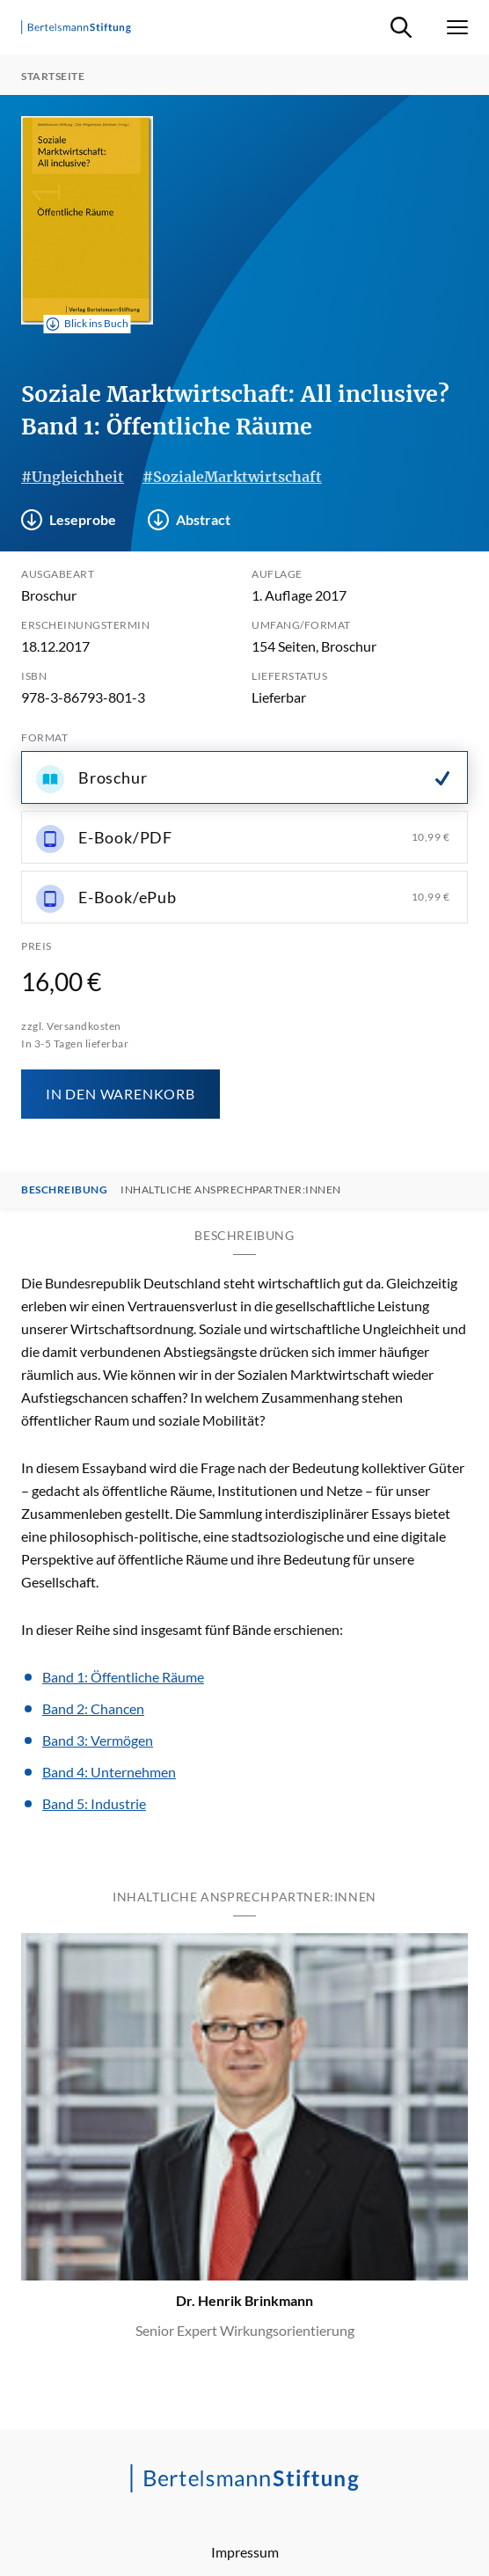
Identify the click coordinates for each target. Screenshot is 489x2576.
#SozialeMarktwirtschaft (232, 476)
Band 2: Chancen (93, 1708)
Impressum (245, 2551)
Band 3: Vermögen (97, 1740)
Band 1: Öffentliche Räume (123, 1676)
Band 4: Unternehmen (109, 1771)
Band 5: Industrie (94, 1803)
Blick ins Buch (87, 324)
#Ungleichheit (72, 476)
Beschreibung (64, 1190)
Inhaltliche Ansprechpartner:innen (230, 1190)
